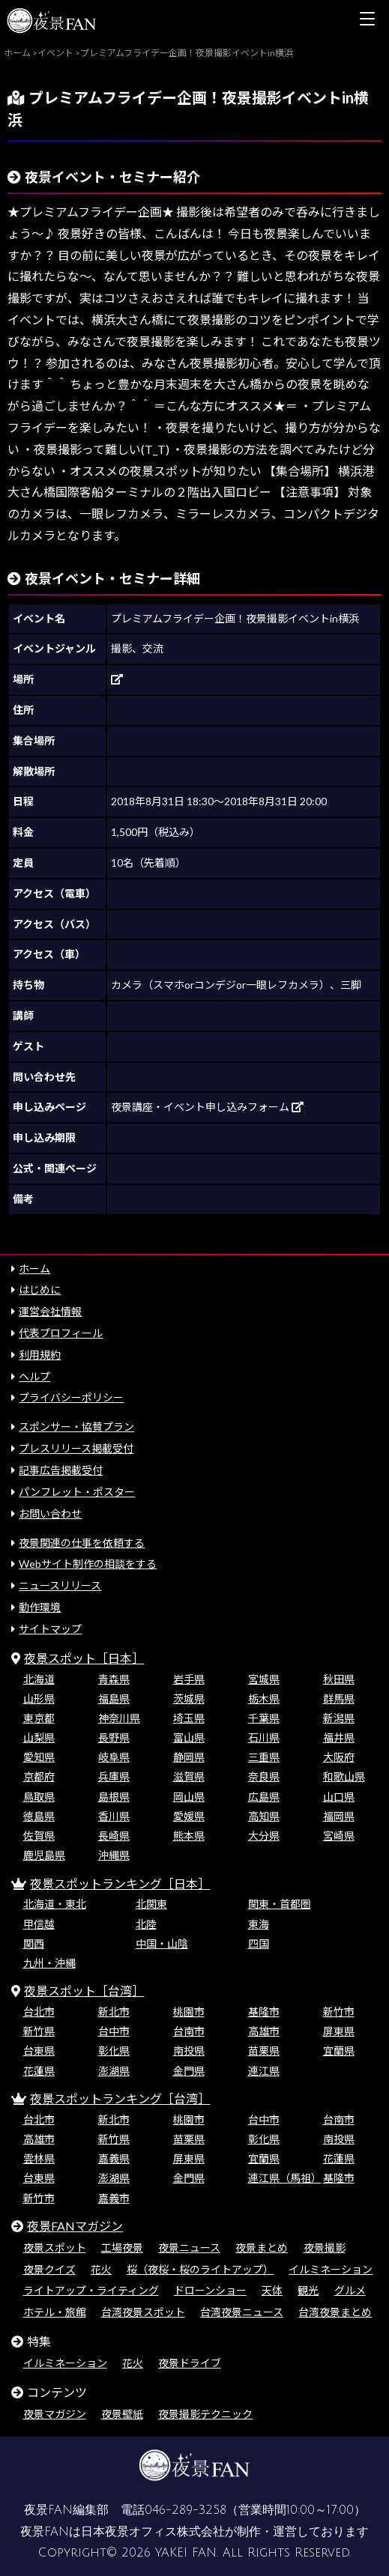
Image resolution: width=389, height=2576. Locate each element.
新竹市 (339, 2011)
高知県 (264, 1816)
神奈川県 (119, 1718)
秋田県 (339, 1679)
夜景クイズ (49, 2269)
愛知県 (39, 1757)
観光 (308, 2290)
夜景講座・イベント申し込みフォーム (207, 1106)
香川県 (114, 1816)
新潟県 (339, 1718)
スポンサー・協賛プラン (76, 1426)
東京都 (39, 1718)
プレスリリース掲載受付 (76, 1448)
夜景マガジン (54, 2413)
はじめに (40, 1289)
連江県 (264, 2070)
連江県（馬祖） (285, 2178)
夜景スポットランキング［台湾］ (120, 2098)
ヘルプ (34, 1376)
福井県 (339, 1737)
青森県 (114, 1679)
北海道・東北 (54, 1903)
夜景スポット (54, 2247)
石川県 (264, 1737)
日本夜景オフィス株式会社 (153, 2532)
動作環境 (40, 1607)
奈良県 (264, 1776)
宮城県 (264, 1679)
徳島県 (39, 1816)
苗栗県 (264, 2050)
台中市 (114, 2031)
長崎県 (114, 1835)
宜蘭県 (339, 2050)
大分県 (264, 1835)
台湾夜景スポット (143, 2312)
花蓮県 (39, 2070)
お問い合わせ (50, 1513)
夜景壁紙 (122, 2413)
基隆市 (264, 2011)
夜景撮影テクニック (205, 2413)
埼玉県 (189, 1718)
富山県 (189, 1737)
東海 (258, 1924)
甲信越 (39, 1924)
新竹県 (39, 2031)
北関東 (151, 1903)
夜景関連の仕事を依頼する (82, 1542)
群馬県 (339, 1698)
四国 (258, 1943)
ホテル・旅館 (54, 2312)
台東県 (39, 2050)
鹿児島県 (44, 1855)
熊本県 (189, 1835)
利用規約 (40, 1354)
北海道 (39, 1679)
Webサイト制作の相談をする (88, 1563)
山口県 (339, 1796)
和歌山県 (344, 1776)
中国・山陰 (162, 1943)
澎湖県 (114, 2070)
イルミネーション (331, 2269)
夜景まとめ (261, 2247)
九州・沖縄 (49, 1963)
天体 (272, 2290)
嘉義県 (114, 2158)
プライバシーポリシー (71, 1397)
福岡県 (339, 1816)
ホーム (34, 1268)
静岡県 (189, 1757)
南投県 (189, 2050)
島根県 (114, 1796)
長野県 (114, 1737)
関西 (33, 1943)
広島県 (264, 1796)
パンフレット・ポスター (77, 1491)
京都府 (39, 1776)
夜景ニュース (189, 2247)
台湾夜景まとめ (335, 2312)
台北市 (39, 2011)
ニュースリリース (60, 1585)
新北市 (114, 2011)
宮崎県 (339, 1835)
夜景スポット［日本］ (84, 1658)
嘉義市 (114, 2198)
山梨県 (39, 1737)
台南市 (189, 2031)
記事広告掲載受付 (61, 1470)
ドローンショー (210, 2290)
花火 (101, 2269)
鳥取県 (39, 1796)
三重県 (264, 1757)
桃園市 (189, 2011)
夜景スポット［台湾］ (84, 1990)
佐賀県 (39, 1835)
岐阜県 (114, 1757)
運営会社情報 (50, 1311)
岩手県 (189, 1679)
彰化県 (114, 2050)
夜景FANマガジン (75, 2226)
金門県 (189, 2070)
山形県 (39, 1698)
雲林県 (39, 2158)
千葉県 (264, 1718)
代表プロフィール (61, 1333)
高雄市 (264, 2031)
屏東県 (339, 2031)
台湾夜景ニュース (241, 2312)
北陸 (146, 1924)
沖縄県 (114, 1855)
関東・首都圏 (279, 1903)
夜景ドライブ (189, 2363)
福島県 (114, 1698)
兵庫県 (114, 1776)
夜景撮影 (325, 2247)
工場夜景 (122, 2247)
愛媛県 (189, 1816)
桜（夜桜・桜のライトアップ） (200, 2269)
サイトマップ (50, 1628)
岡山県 (189, 1796)
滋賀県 (189, 1776)
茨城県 (189, 1698)
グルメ (350, 2290)
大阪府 (339, 1757)
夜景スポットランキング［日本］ (120, 1883)
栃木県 (264, 1698)
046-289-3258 (185, 2510)
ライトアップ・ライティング (91, 2290)
